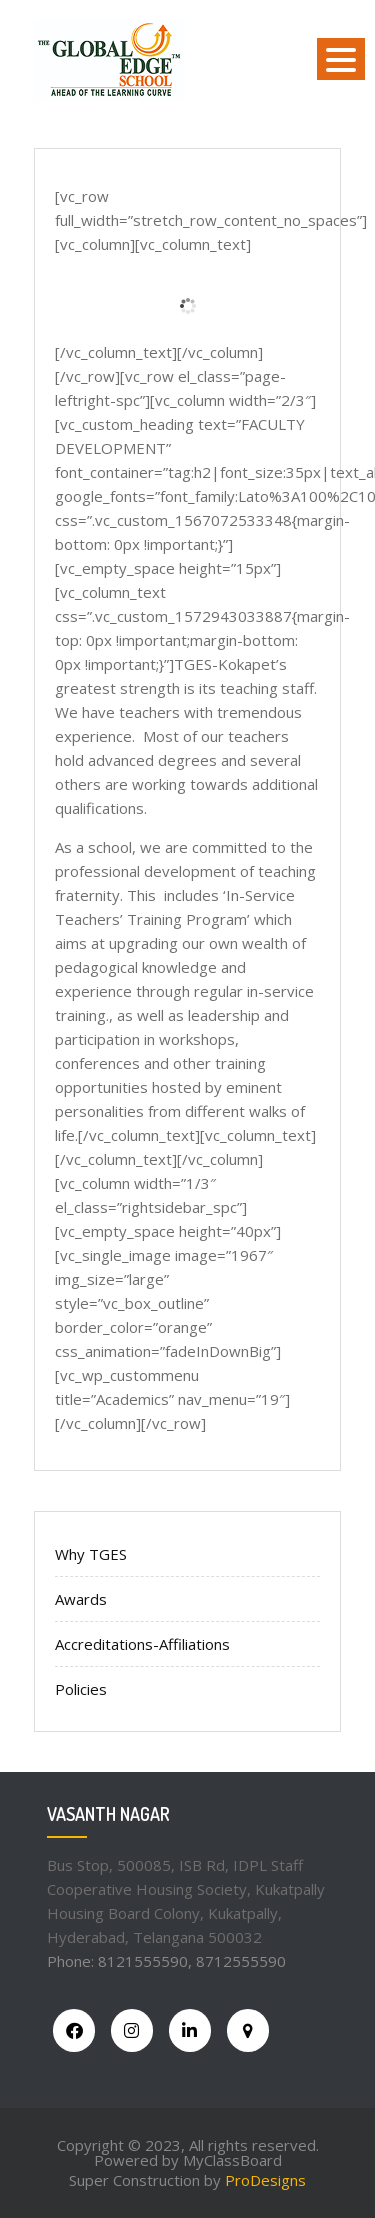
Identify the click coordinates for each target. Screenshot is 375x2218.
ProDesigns (265, 2180)
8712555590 (241, 1961)
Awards (81, 1599)
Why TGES (91, 1554)
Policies (81, 1689)
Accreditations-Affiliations (142, 1644)
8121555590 (143, 1961)
